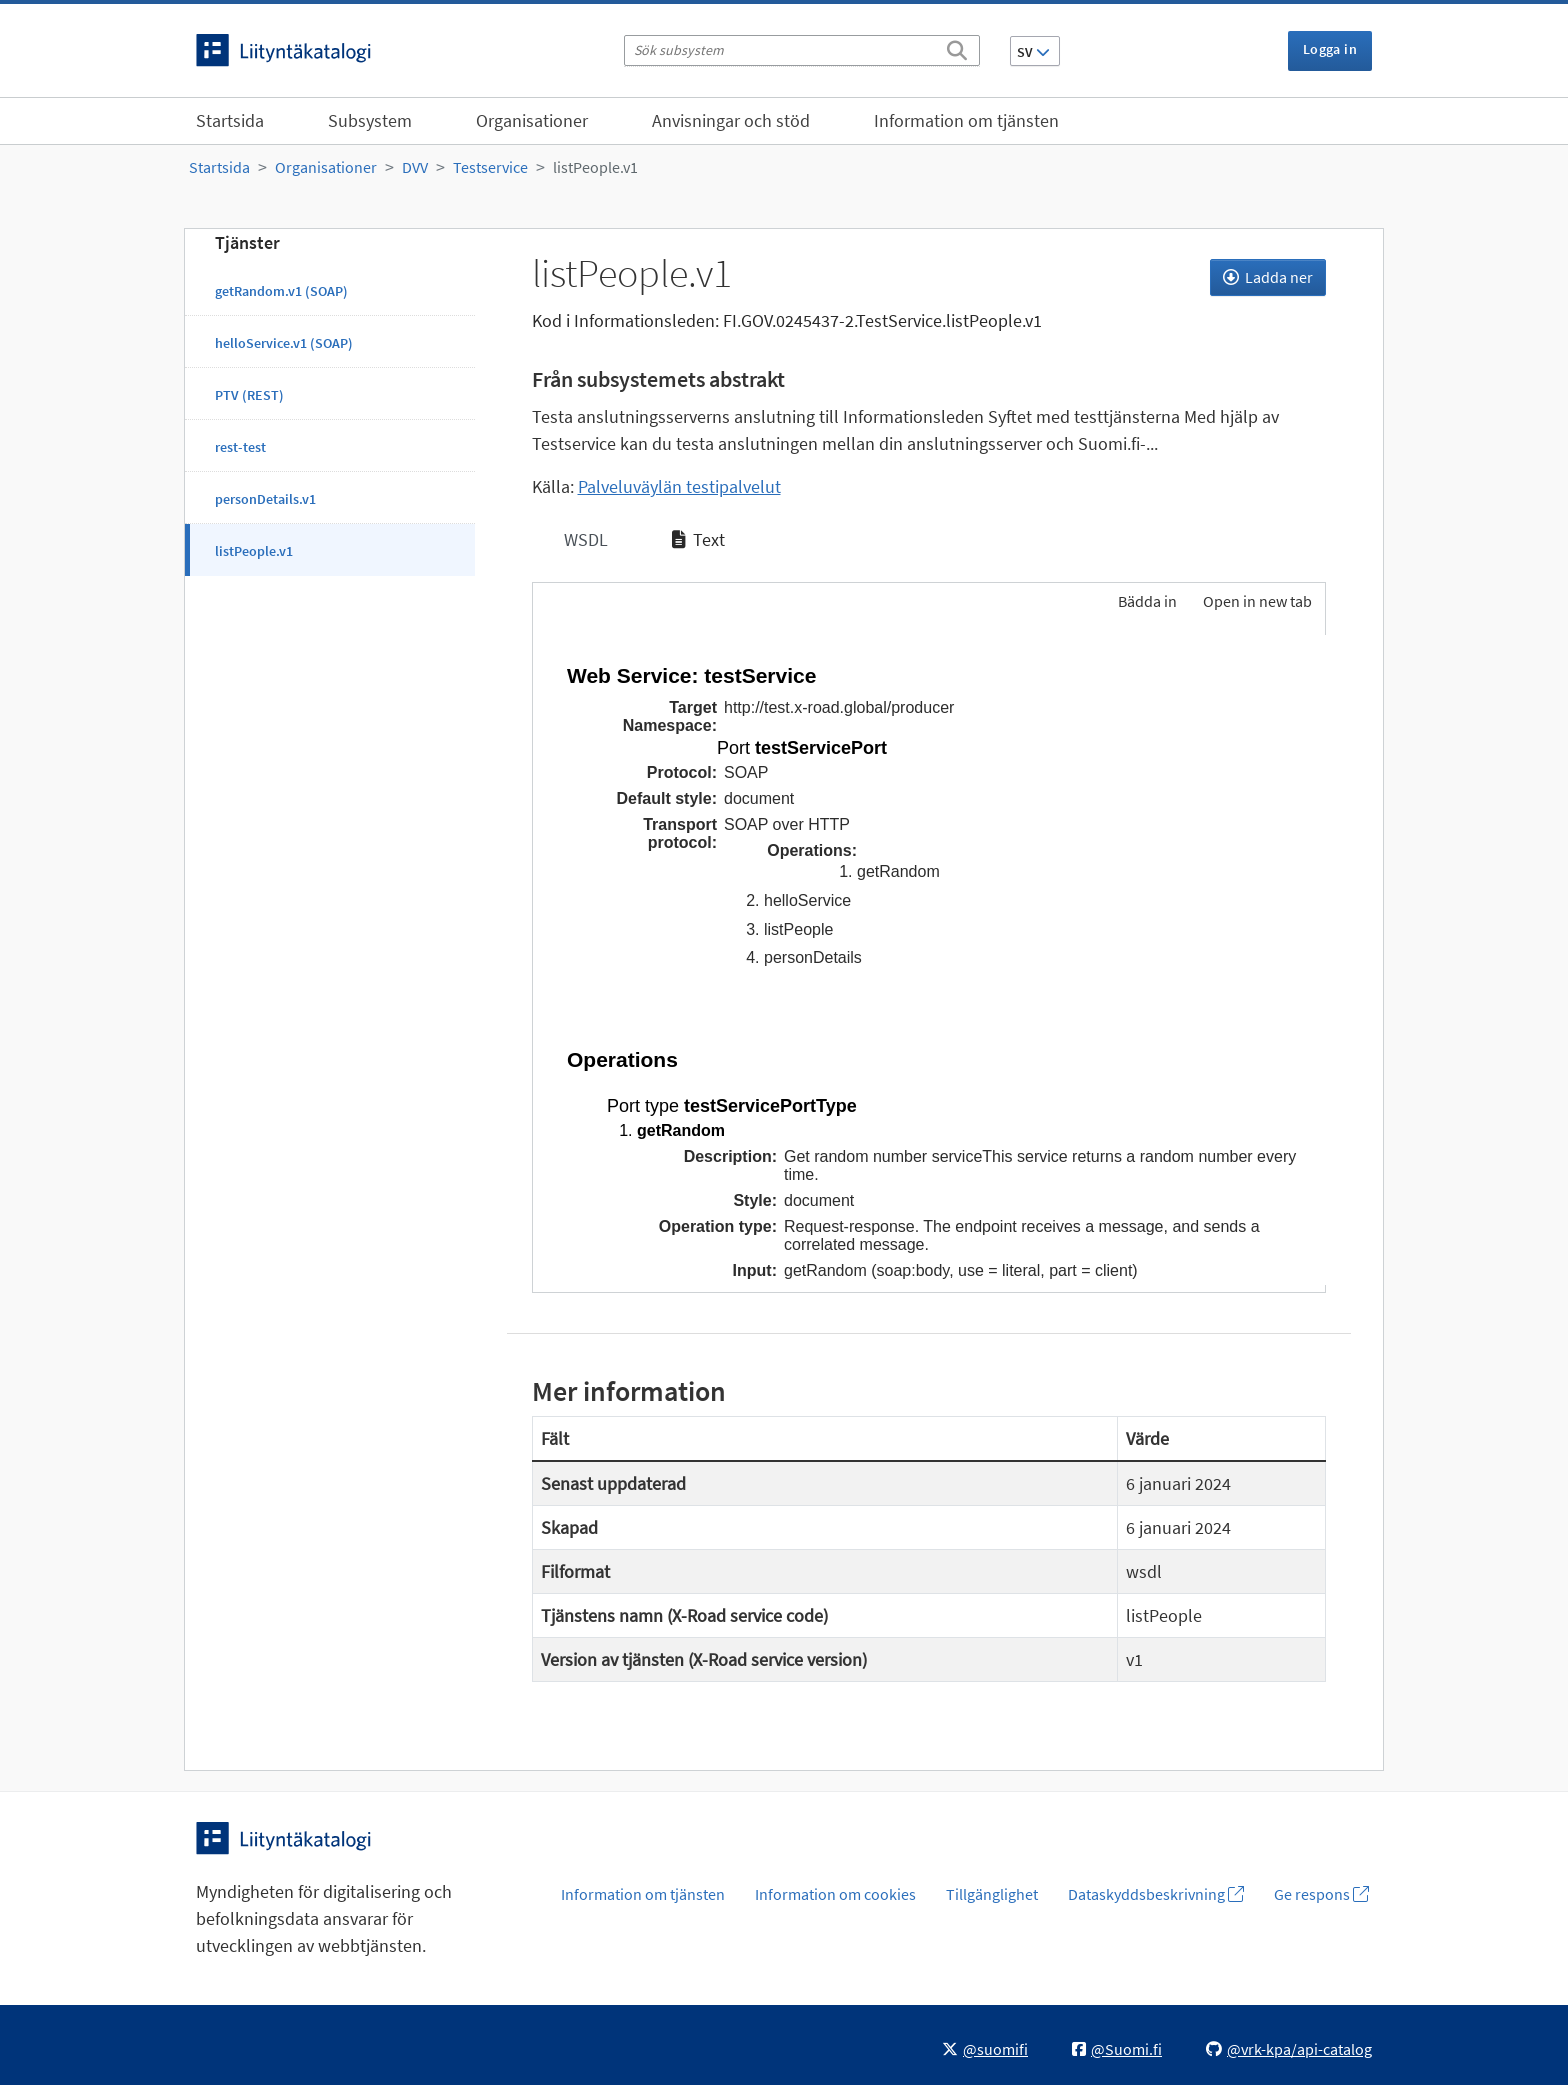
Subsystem (370, 120)
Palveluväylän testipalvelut (679, 486)
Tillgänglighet (992, 1894)
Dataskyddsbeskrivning (1156, 1894)
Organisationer (532, 120)
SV (1033, 52)
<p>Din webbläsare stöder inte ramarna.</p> (929, 960)
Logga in (1330, 49)
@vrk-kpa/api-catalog (1289, 2049)
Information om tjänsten (966, 120)
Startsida (230, 120)
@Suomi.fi (1117, 2049)
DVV (415, 167)
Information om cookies (835, 1894)
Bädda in (1146, 601)
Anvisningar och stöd (731, 120)
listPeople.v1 (595, 167)
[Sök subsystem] (802, 50)
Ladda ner (1268, 277)
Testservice (490, 167)
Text (698, 539)
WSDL (584, 539)
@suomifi (985, 2049)
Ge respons (1321, 1894)
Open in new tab (1257, 601)
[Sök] (957, 47)
